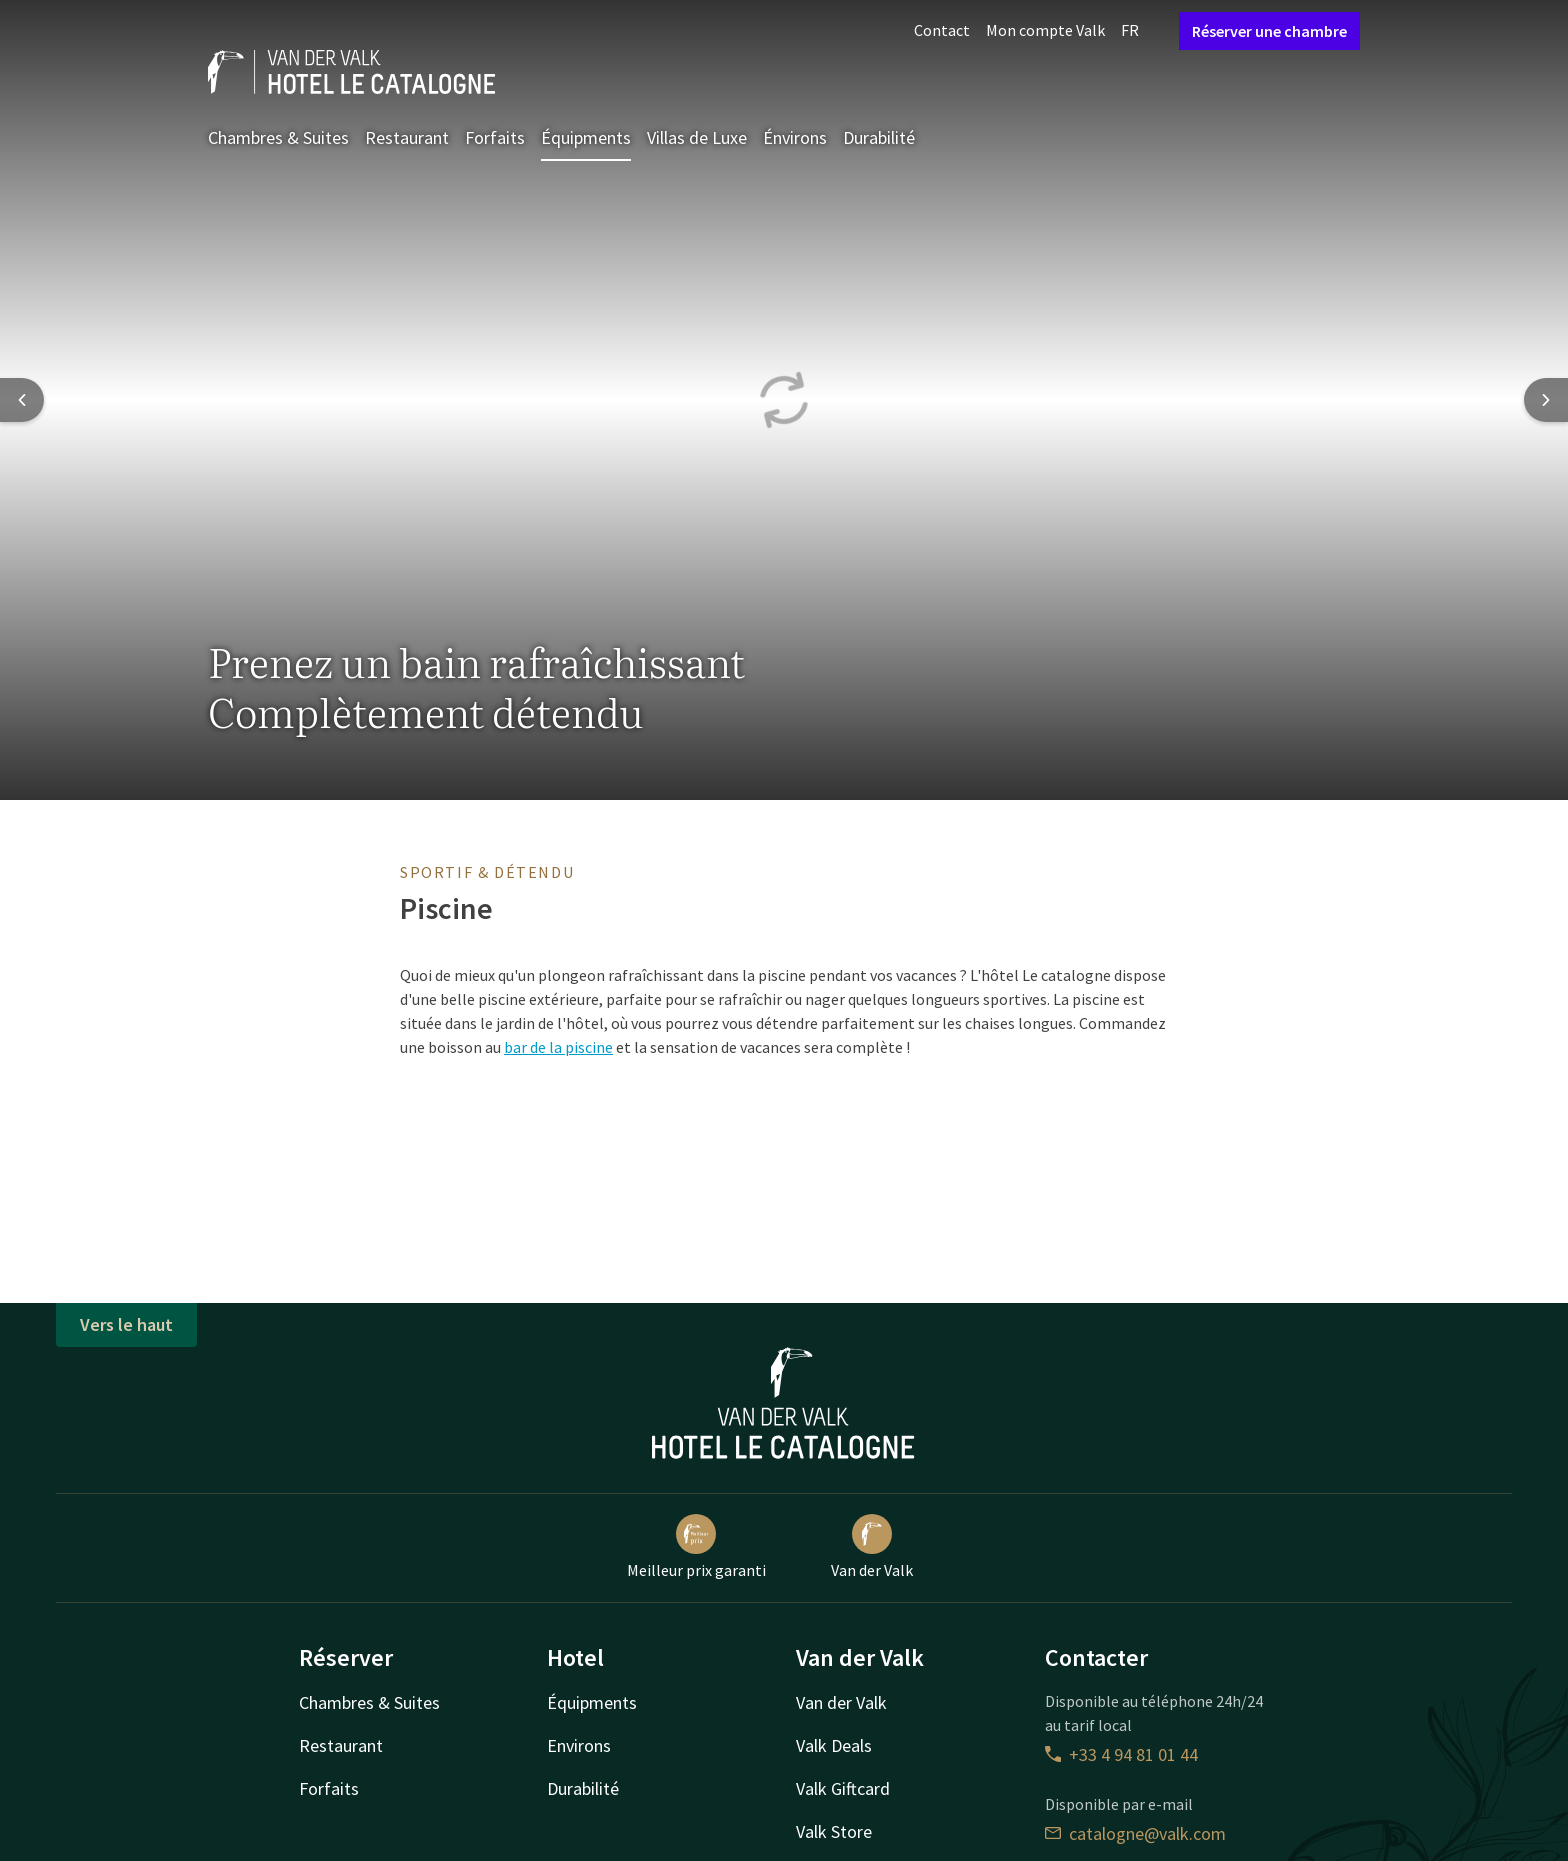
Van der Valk (872, 1547)
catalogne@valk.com (1135, 1833)
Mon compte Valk (1045, 30)
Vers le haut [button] (126, 1324)
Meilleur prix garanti (696, 1547)
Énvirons (795, 137)
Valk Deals (834, 1745)
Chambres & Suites (278, 137)
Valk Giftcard (843, 1788)
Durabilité (879, 137)
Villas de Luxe (697, 137)
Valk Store (834, 1831)
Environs (579, 1745)
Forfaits (495, 137)
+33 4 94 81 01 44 (1121, 1754)
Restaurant (407, 137)
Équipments (586, 137)
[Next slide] (1546, 400)
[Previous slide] (22, 400)
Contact (942, 30)
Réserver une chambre (1269, 31)
